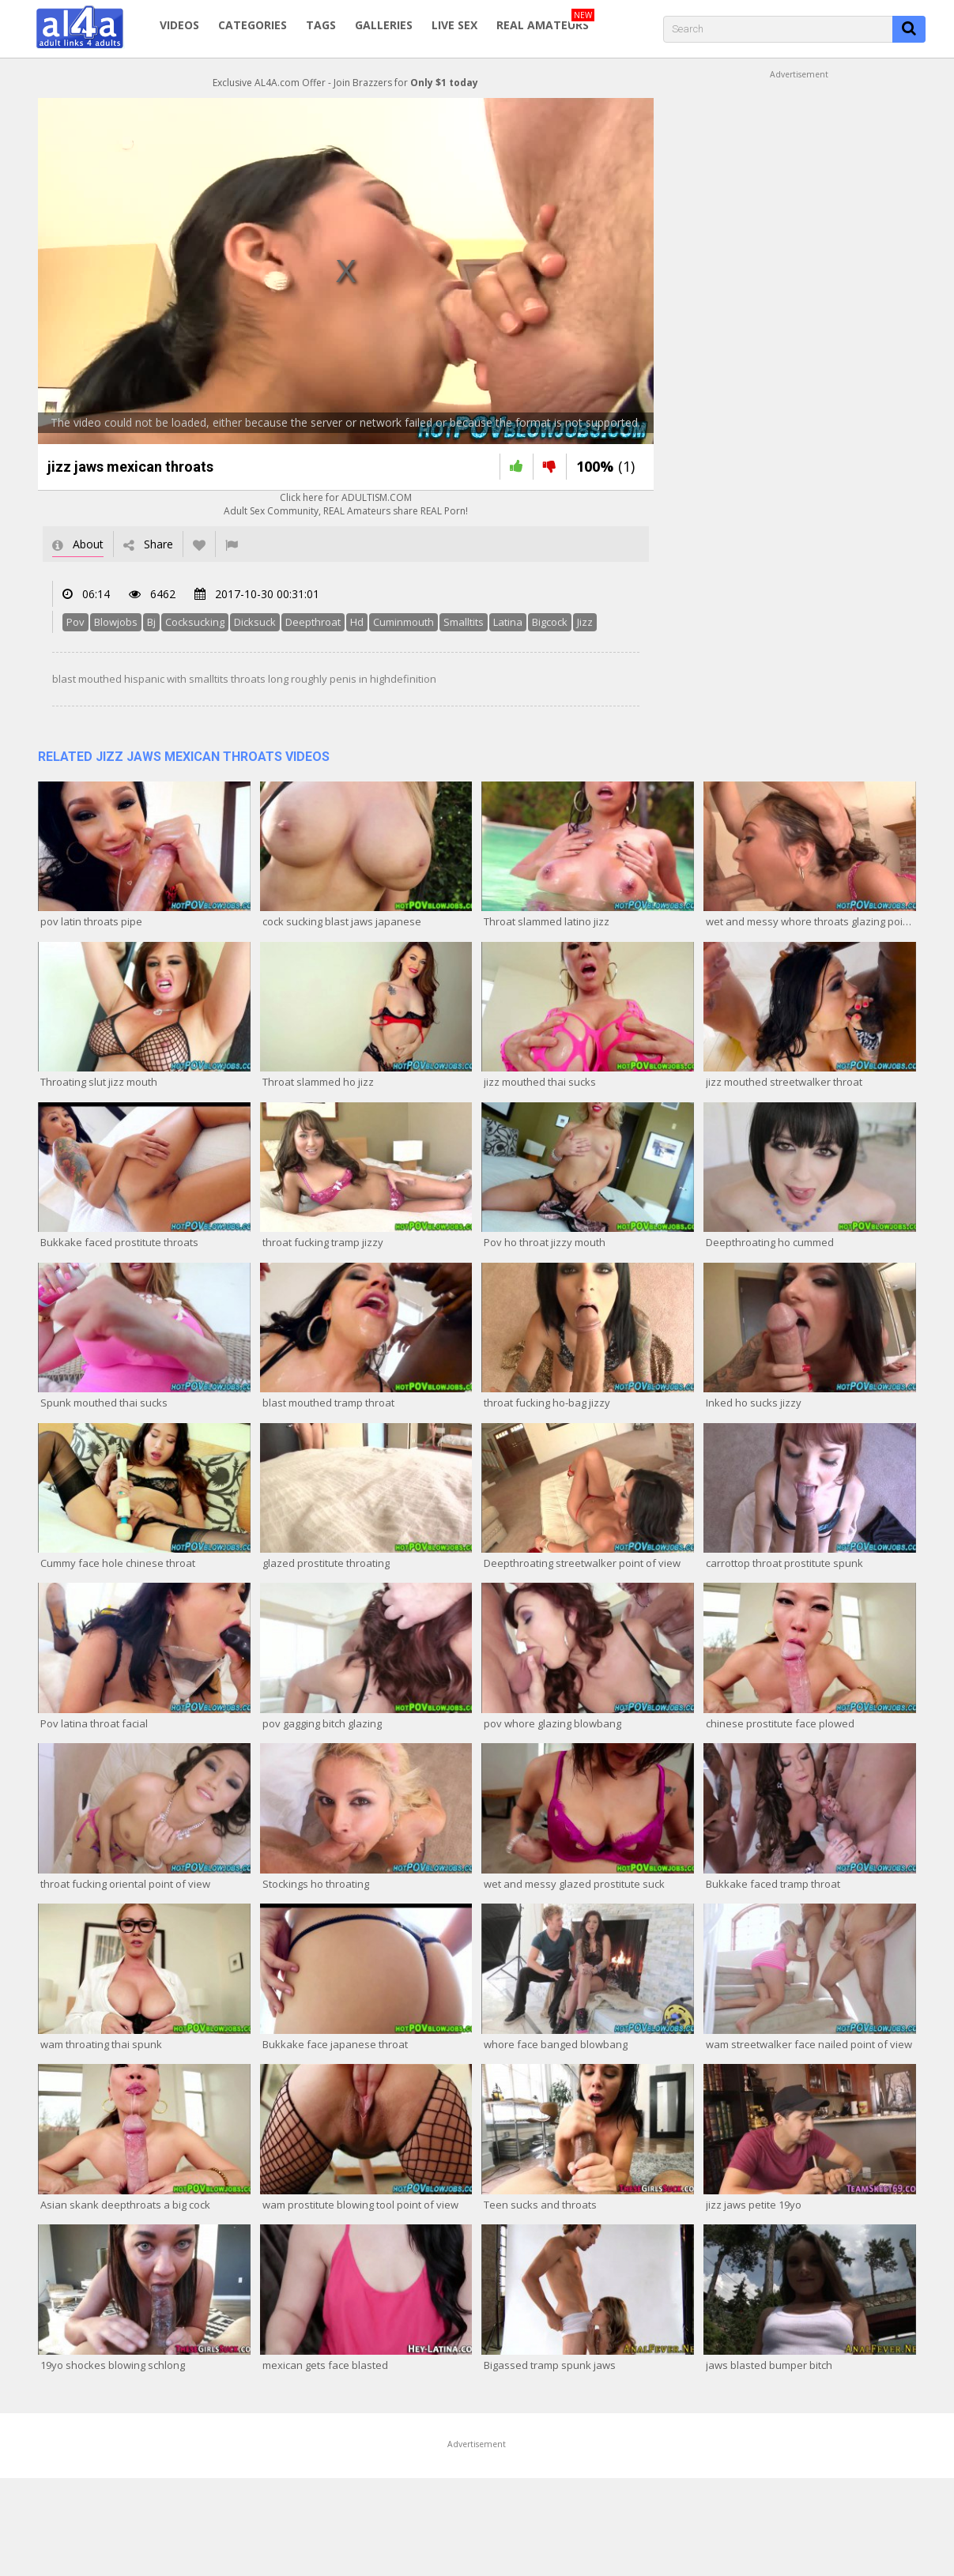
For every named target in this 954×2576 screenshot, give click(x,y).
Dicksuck (255, 622)
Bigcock (549, 622)
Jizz (585, 622)
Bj (151, 622)
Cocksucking (194, 622)
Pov (75, 622)
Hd (357, 622)
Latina (507, 622)
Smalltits (463, 622)
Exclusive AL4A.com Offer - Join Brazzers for (345, 82)
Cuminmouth (403, 622)
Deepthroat (313, 622)
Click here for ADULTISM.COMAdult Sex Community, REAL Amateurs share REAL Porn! (346, 504)
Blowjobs (116, 622)
